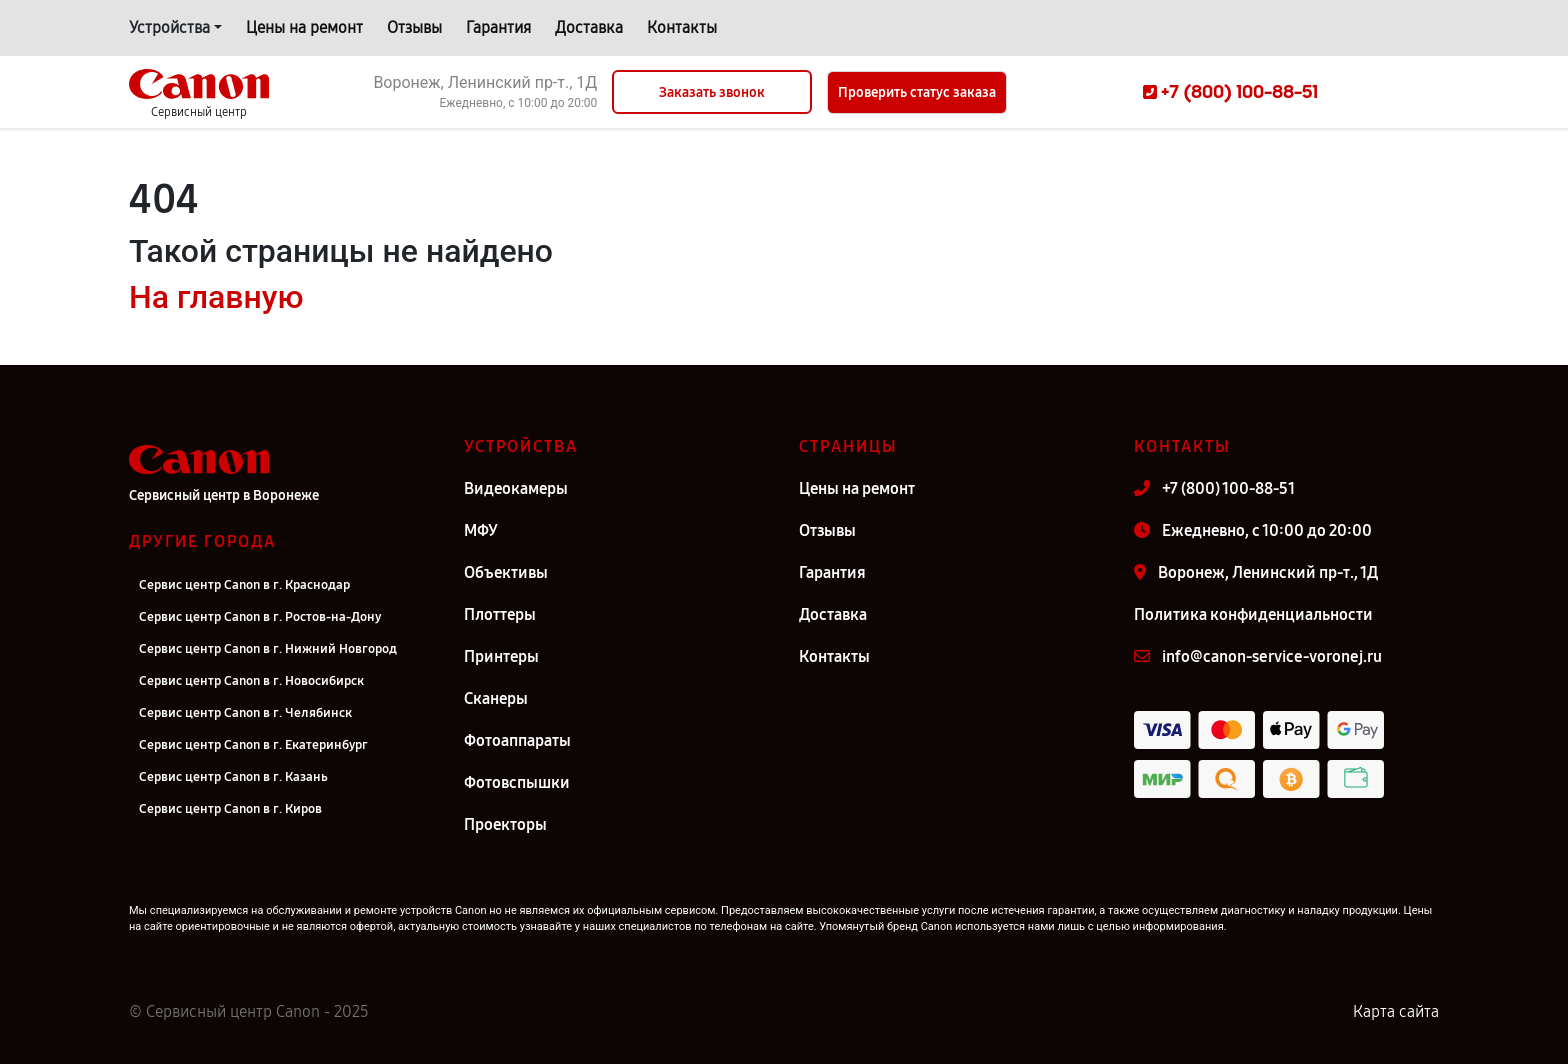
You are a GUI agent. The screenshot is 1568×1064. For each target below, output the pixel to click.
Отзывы (414, 27)
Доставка (589, 27)
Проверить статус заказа (917, 92)
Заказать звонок (712, 92)
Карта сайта (1396, 1011)
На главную (216, 297)
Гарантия (498, 27)
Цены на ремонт (304, 27)
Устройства (169, 27)
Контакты (682, 27)
